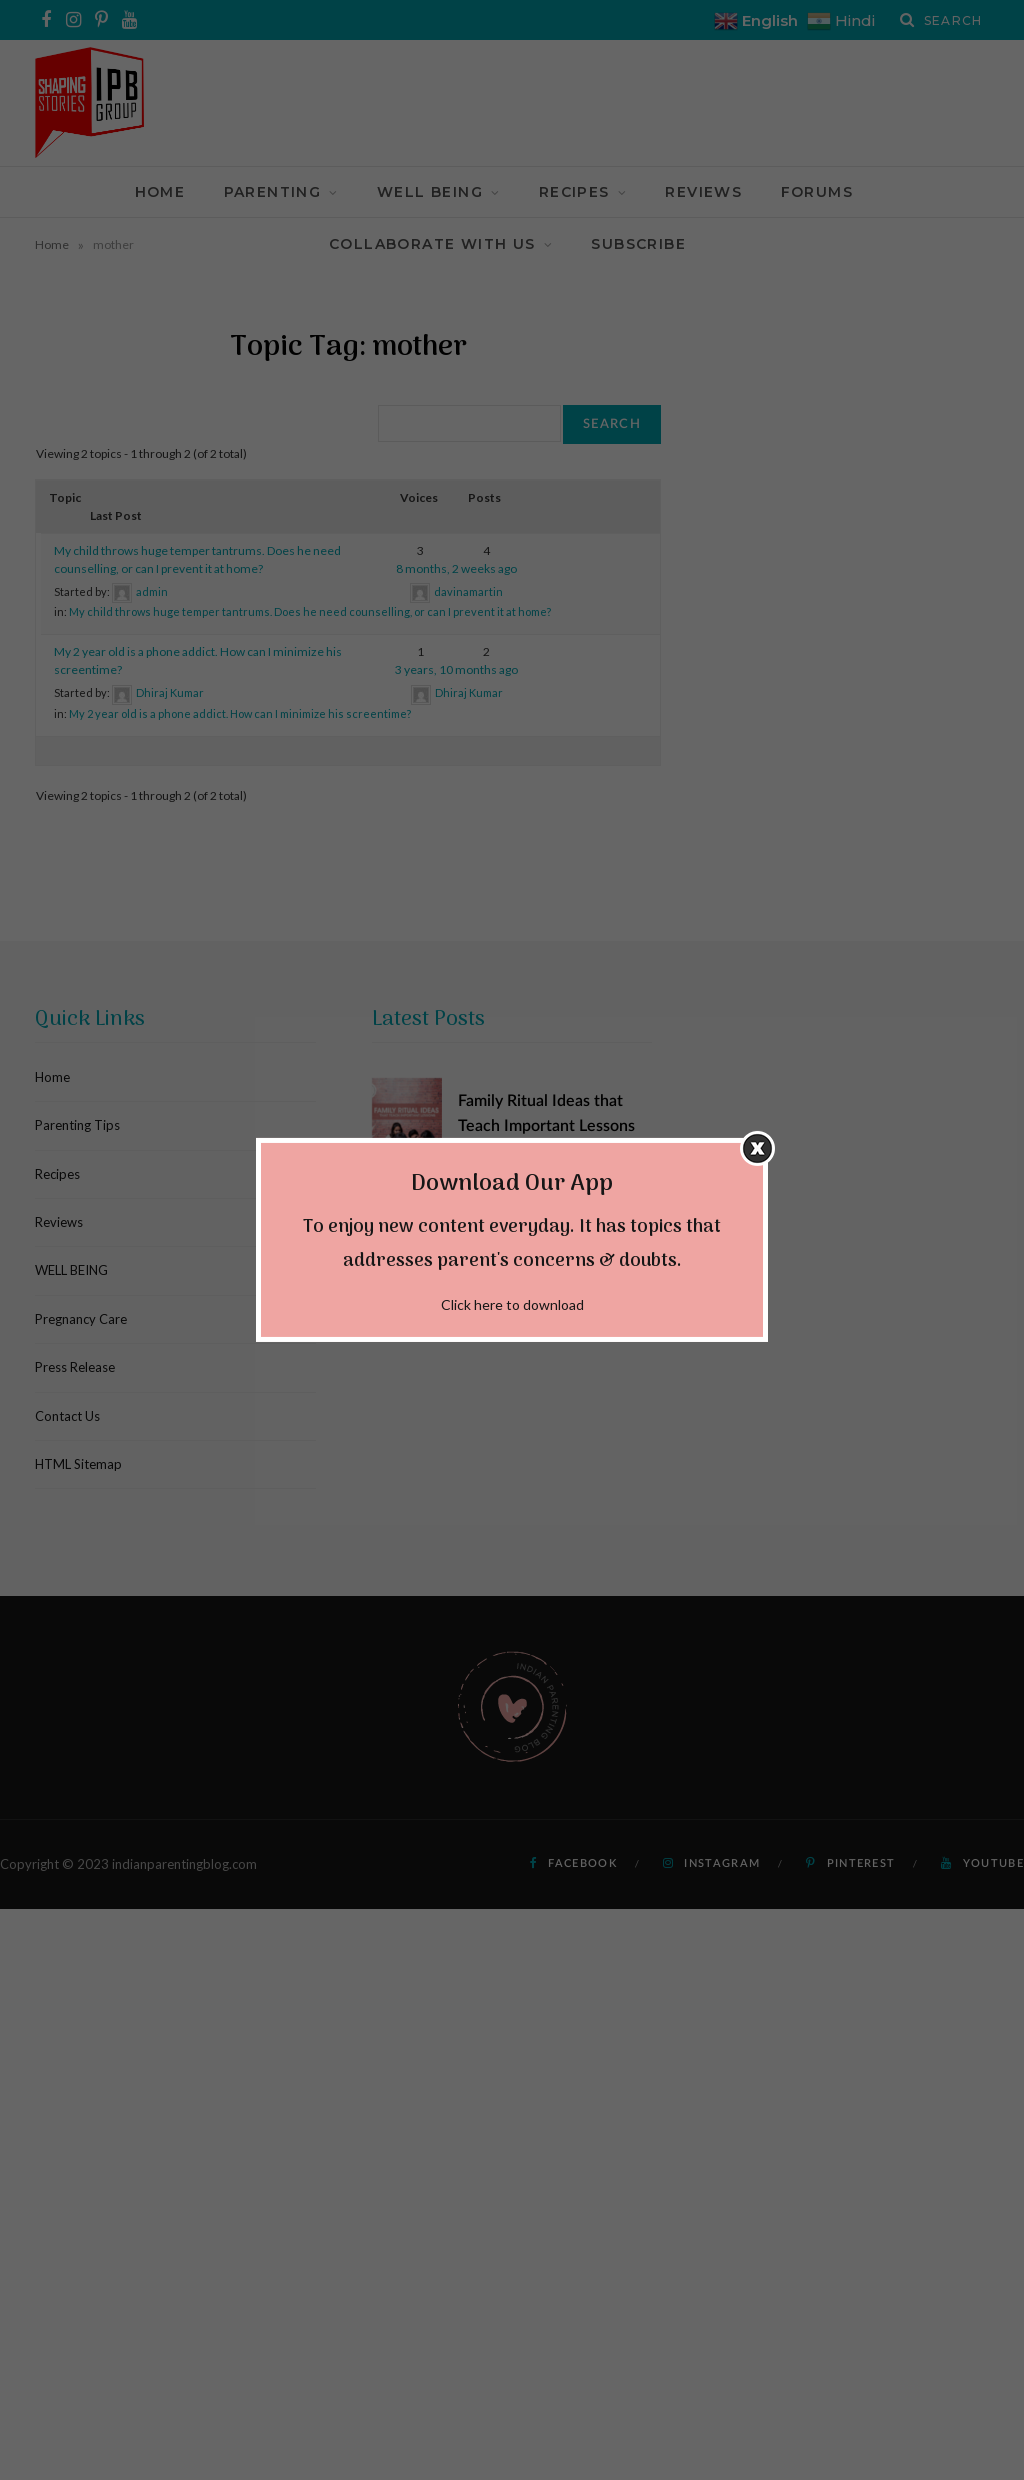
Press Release (75, 1367)
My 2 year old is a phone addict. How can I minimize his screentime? (240, 713)
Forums (817, 192)
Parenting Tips (77, 1125)
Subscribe (638, 244)
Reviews (703, 192)
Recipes (574, 192)
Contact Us (67, 1416)
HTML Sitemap (78, 1464)
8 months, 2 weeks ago (456, 568)
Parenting (273, 192)
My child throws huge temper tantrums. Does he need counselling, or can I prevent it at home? (310, 611)
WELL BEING (430, 192)
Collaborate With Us (432, 244)
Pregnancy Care (81, 1319)
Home (160, 192)
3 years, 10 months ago (456, 669)
